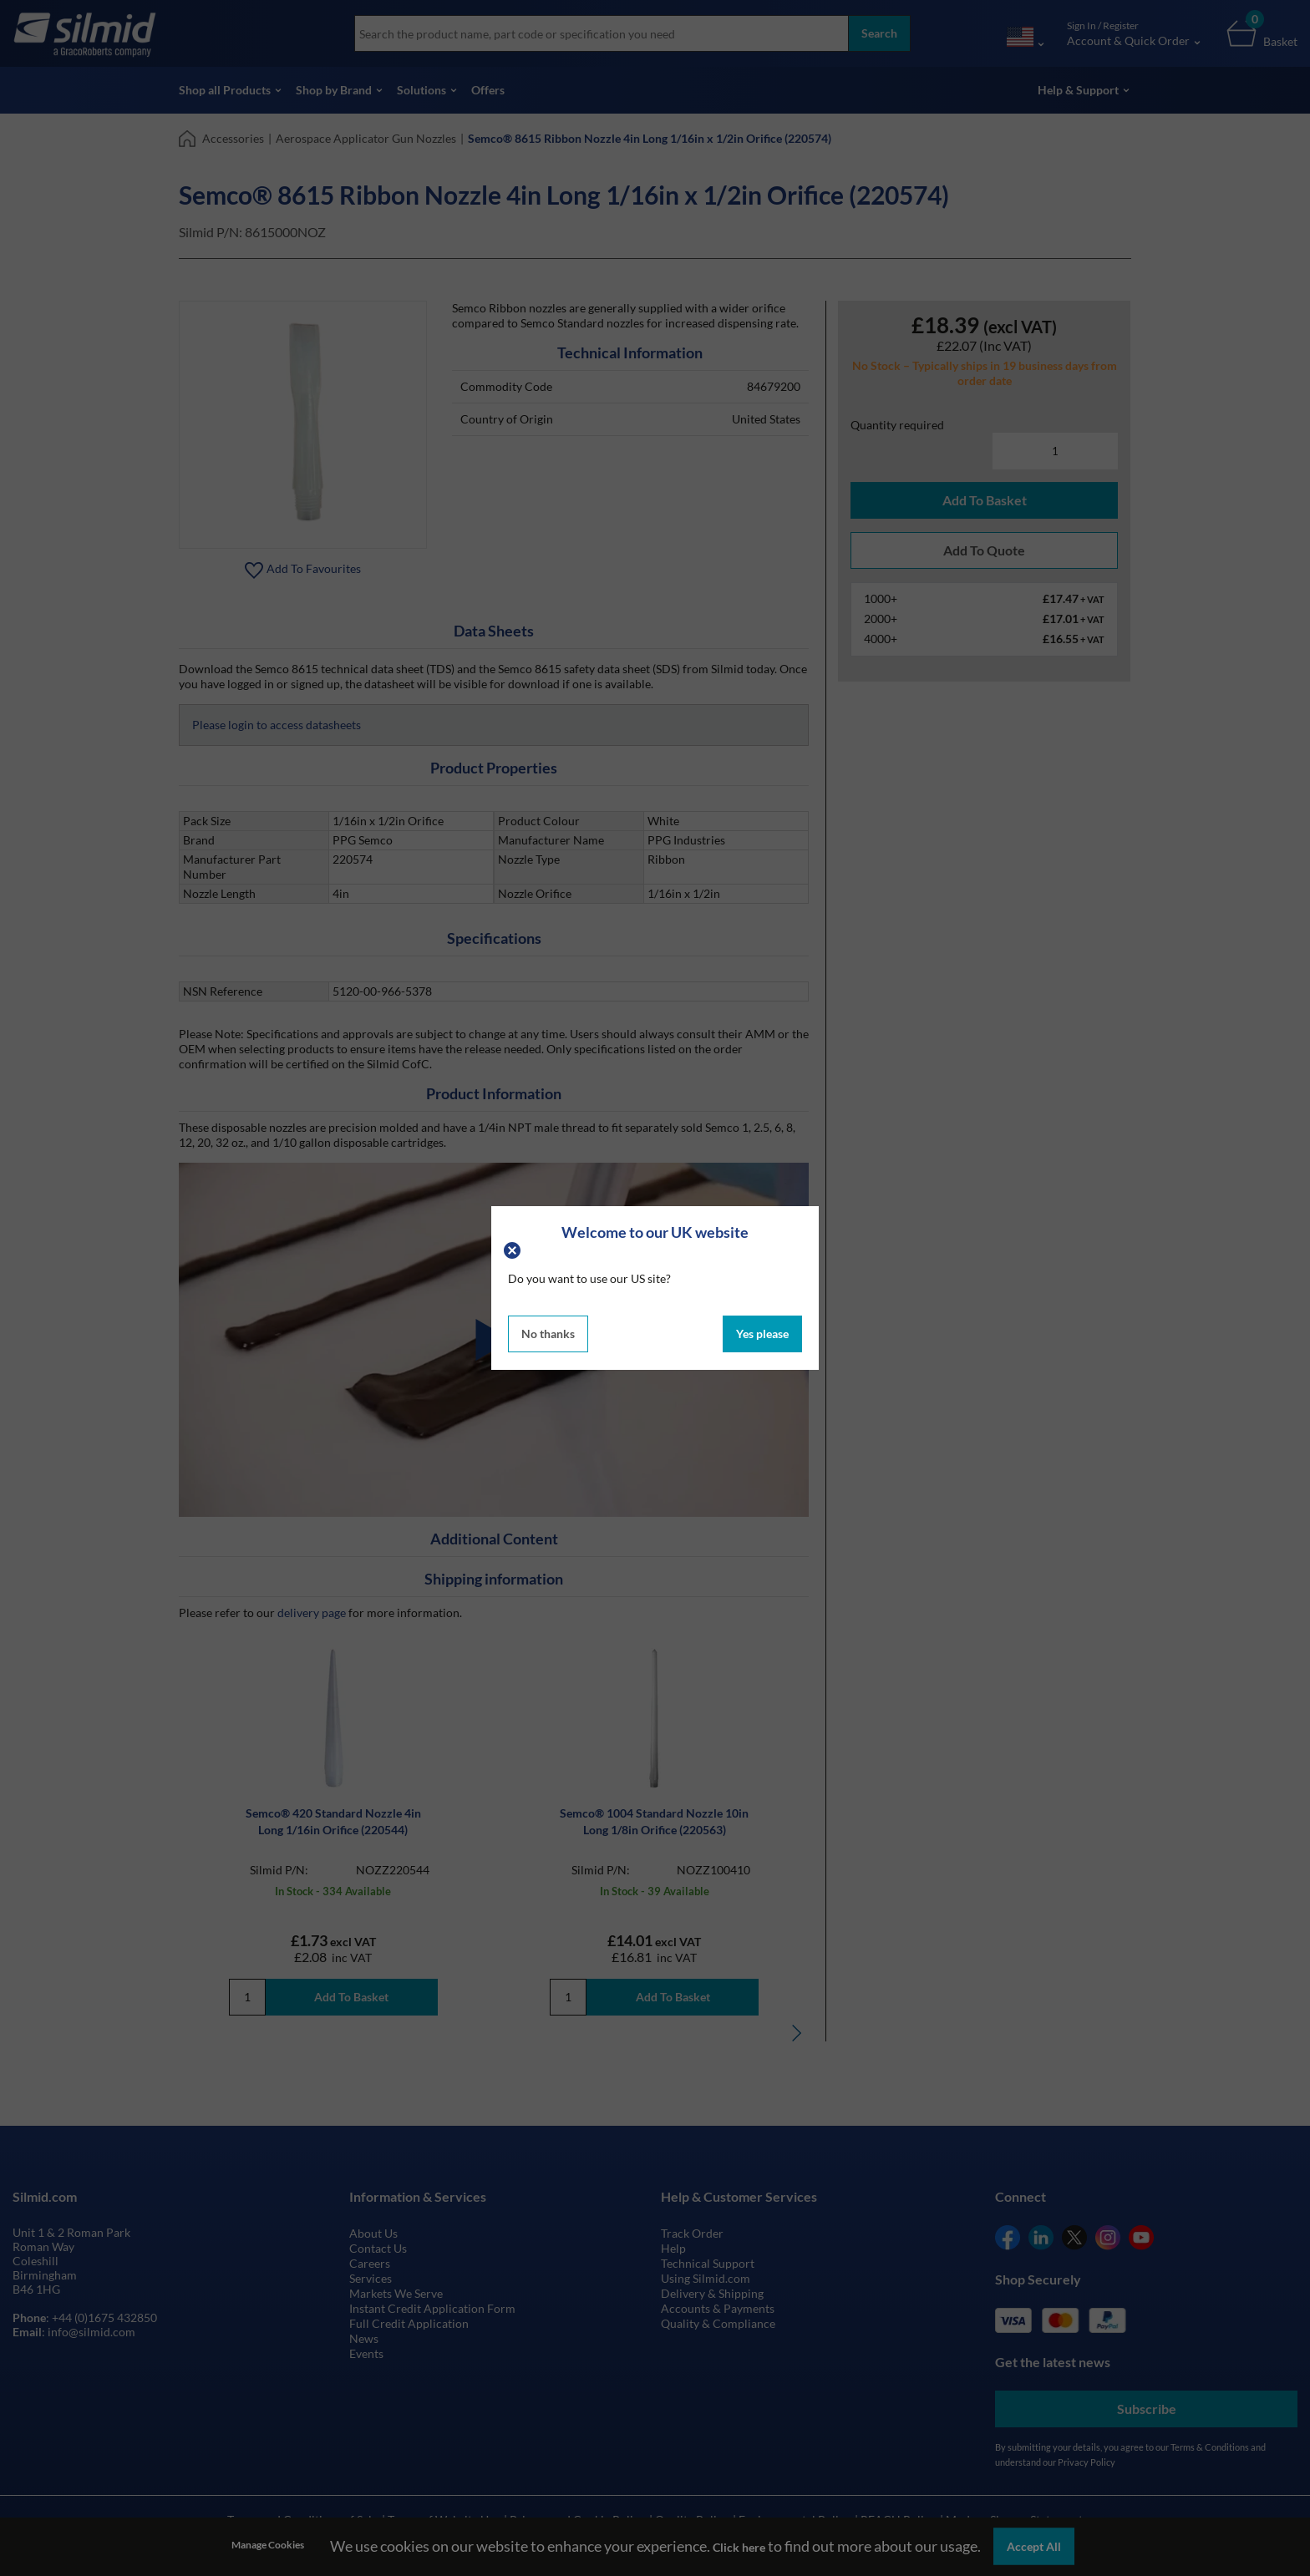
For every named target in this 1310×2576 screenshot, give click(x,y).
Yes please (762, 1333)
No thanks (548, 1333)
